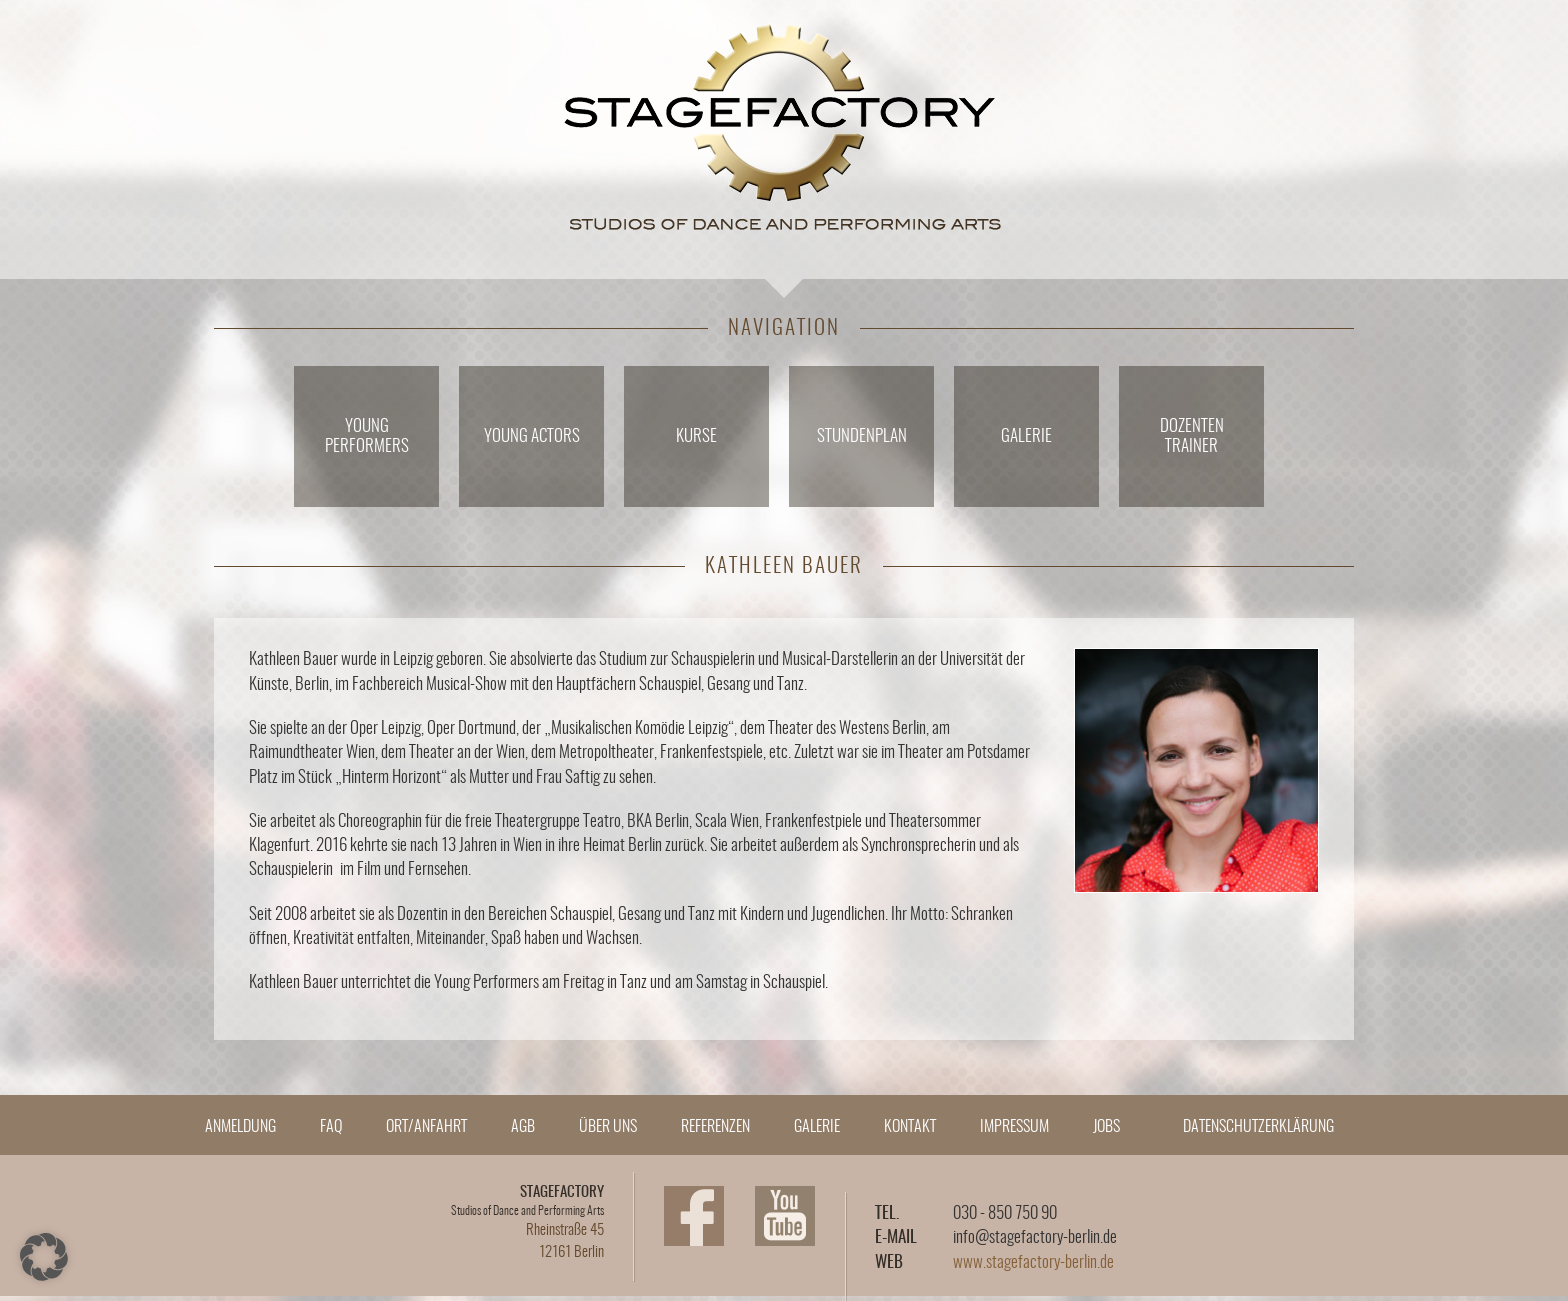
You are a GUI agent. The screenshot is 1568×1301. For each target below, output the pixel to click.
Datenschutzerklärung (1258, 1127)
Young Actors (532, 436)
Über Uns (608, 1127)
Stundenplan (862, 436)
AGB (523, 1127)
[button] (44, 1257)
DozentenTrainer (1192, 436)
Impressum (1014, 1127)
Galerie (1026, 436)
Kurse (696, 436)
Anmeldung (240, 1127)
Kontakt (910, 1127)
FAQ (331, 1127)
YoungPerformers (367, 436)
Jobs (1106, 1127)
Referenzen (715, 1127)
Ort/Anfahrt (426, 1127)
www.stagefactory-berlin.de (1033, 1262)
